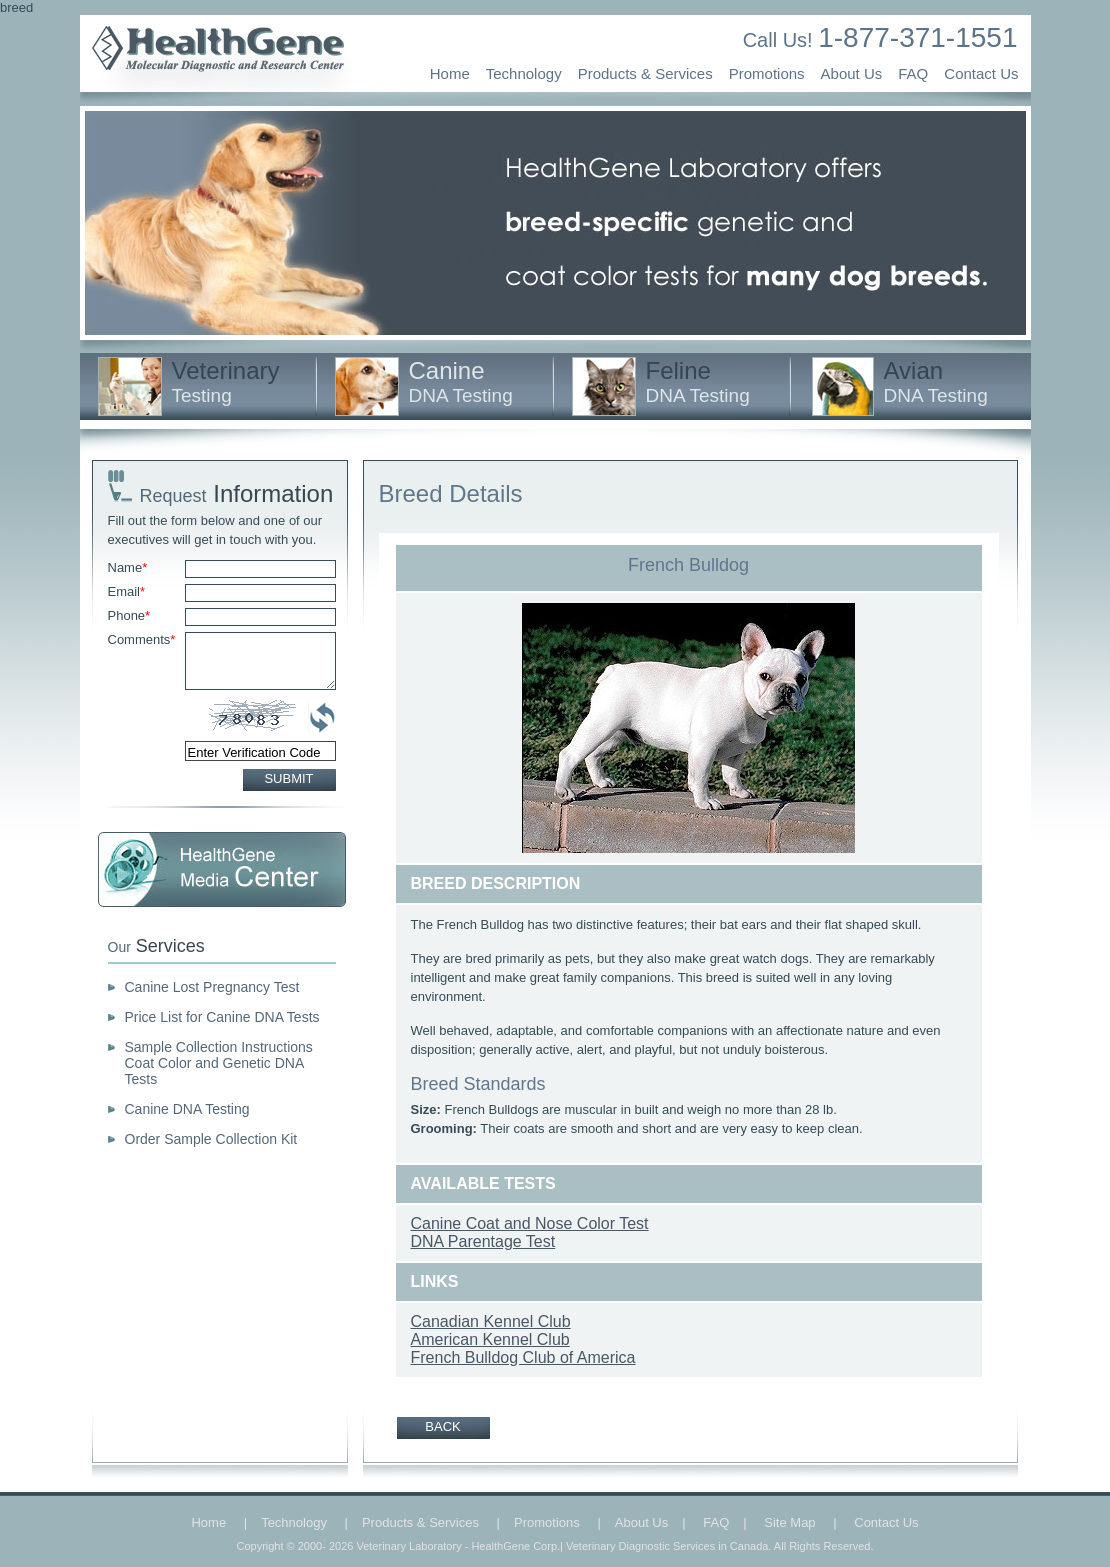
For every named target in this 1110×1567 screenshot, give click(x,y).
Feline (698, 381)
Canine (461, 381)
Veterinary (226, 381)
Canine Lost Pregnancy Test (212, 987)
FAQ (913, 73)
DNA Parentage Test (483, 1241)
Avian (936, 381)
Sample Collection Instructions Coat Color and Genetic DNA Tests (219, 1063)
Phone (129, 615)
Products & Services (645, 73)
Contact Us (981, 73)
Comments (142, 639)
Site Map (789, 1522)
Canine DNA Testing (187, 1109)
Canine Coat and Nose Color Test (530, 1223)
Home (450, 73)
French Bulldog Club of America (523, 1357)
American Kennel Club (490, 1339)
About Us (852, 73)
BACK (442, 1426)
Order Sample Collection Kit (211, 1139)
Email (127, 591)
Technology (524, 73)
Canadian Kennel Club (491, 1321)
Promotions (767, 73)
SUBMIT (288, 778)
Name (128, 567)
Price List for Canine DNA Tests (222, 1017)
